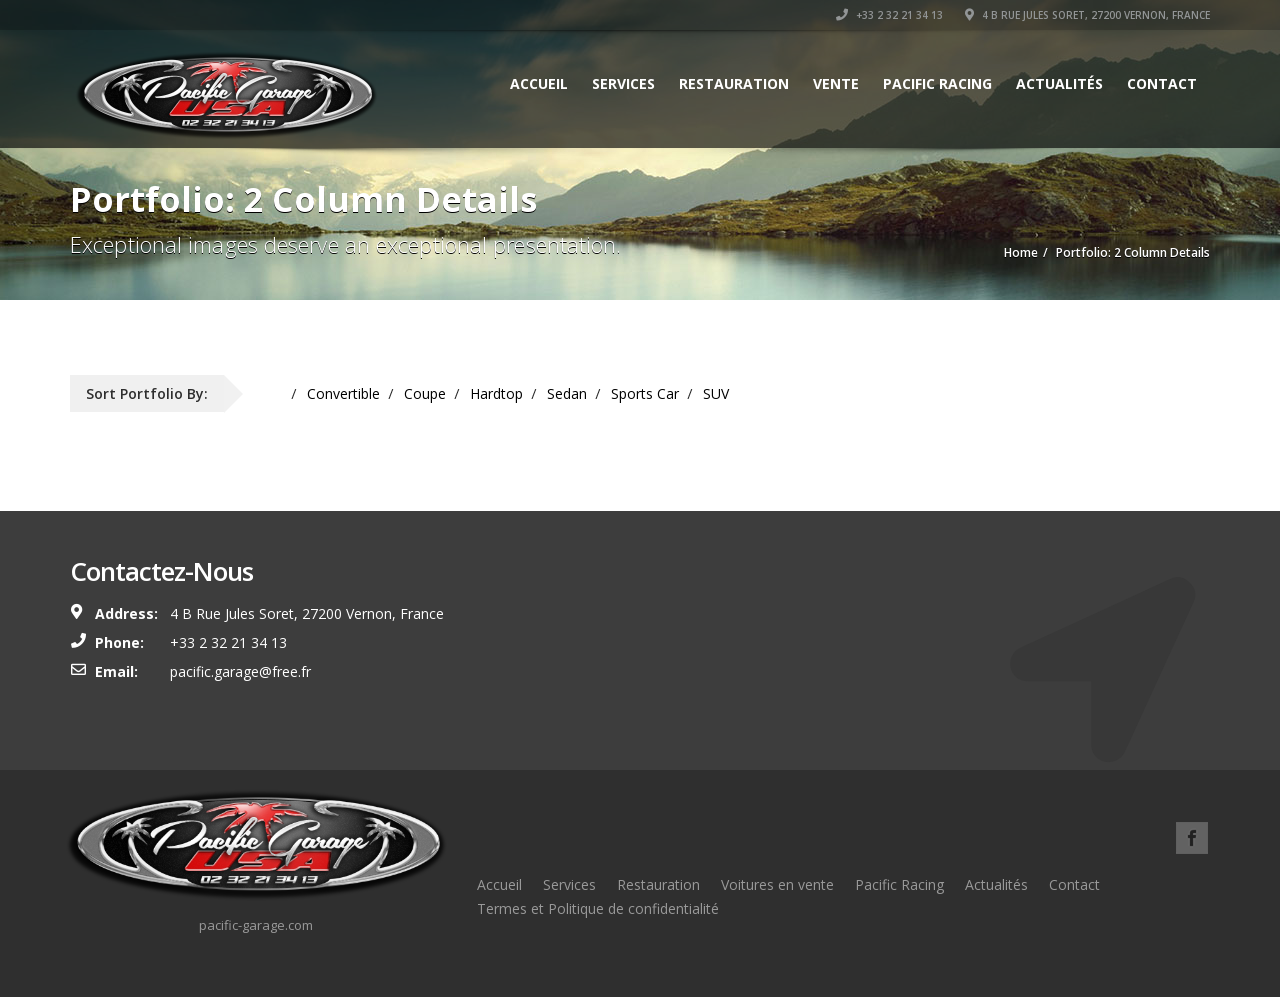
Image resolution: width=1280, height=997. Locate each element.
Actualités (1059, 83)
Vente (836, 83)
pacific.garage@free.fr (240, 671)
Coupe (425, 393)
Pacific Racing (937, 83)
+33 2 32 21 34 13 (889, 15)
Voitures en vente (777, 884)
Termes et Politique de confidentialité (598, 908)
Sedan (567, 393)
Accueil (539, 83)
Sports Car (645, 393)
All (275, 393)
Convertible (343, 393)
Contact (1162, 83)
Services (623, 83)
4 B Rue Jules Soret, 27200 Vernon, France (1087, 15)
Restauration (734, 83)
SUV (716, 393)
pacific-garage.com (256, 925)
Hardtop (496, 393)
